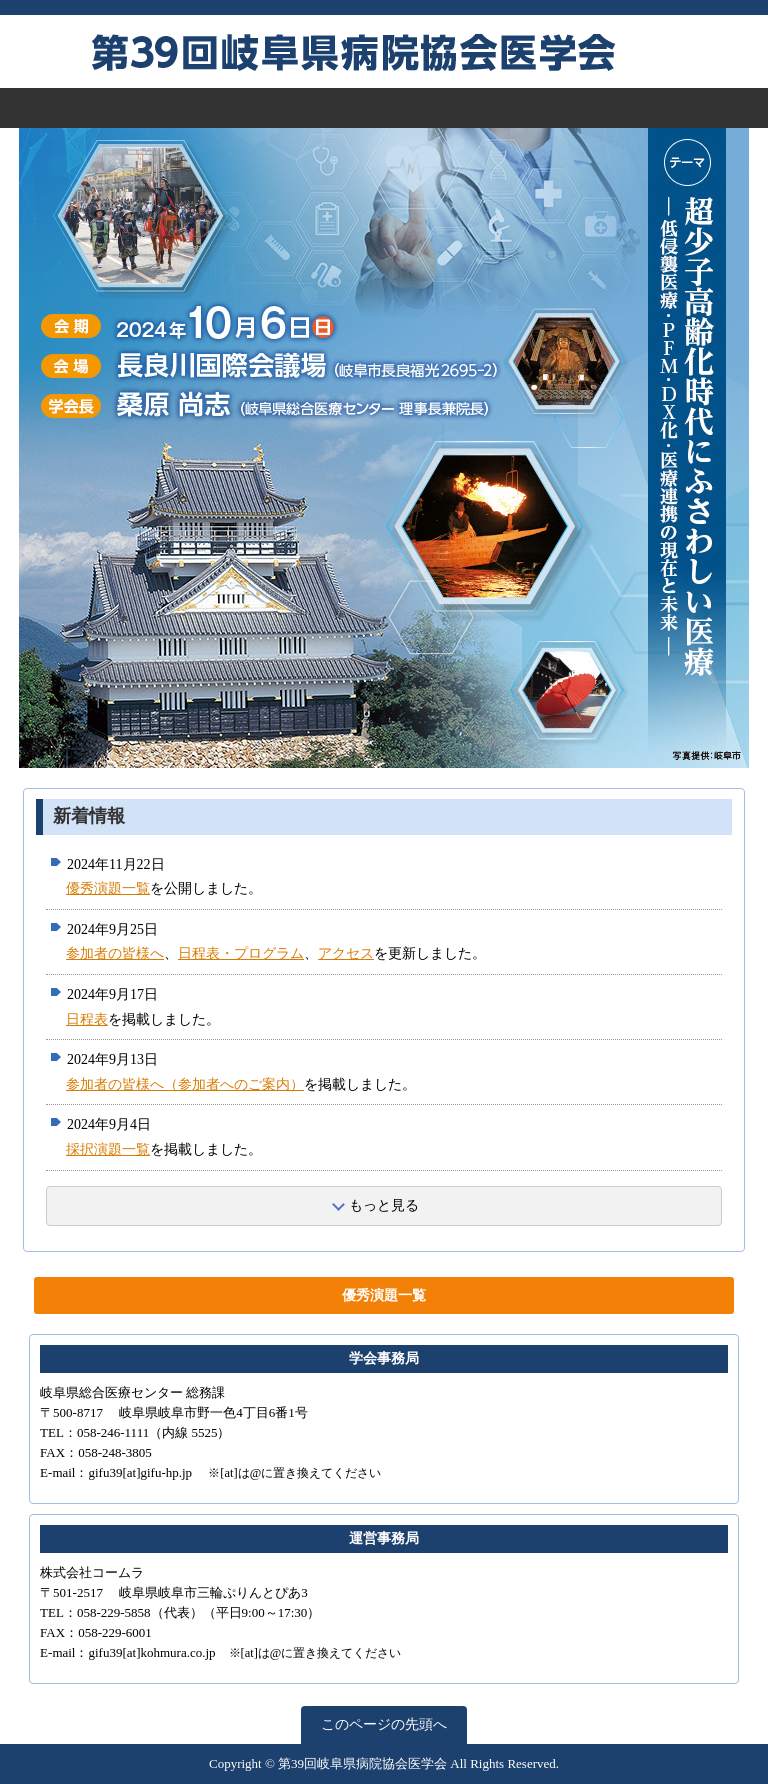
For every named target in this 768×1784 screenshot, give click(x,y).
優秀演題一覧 (108, 888)
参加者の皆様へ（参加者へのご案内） (185, 1084)
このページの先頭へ (384, 1724)
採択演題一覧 (108, 1149)
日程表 (87, 1019)
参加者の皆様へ (115, 953)
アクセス (346, 953)
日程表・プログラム (241, 953)
